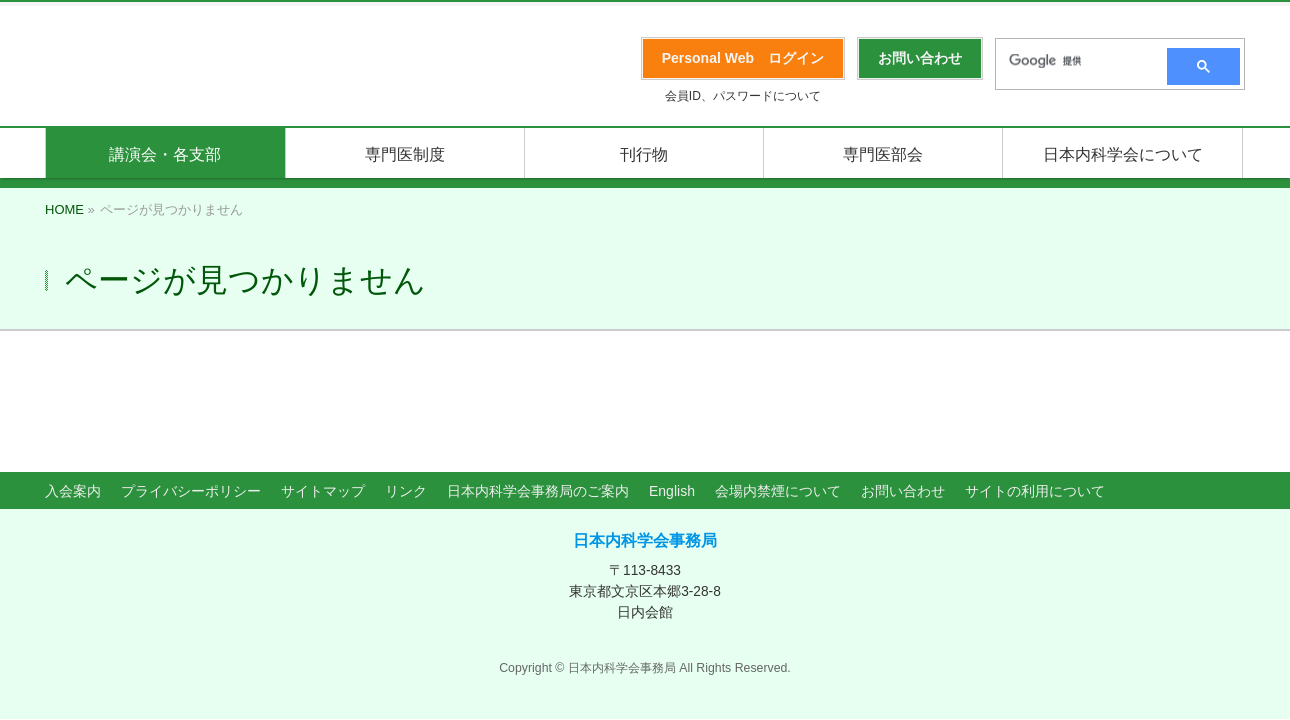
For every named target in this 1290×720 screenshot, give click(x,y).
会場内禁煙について (778, 400)
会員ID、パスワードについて (743, 96)
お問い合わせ (903, 400)
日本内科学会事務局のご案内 (538, 400)
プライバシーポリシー (191, 400)
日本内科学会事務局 (645, 449)
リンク (406, 400)
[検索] (1075, 61)
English (672, 400)
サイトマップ (323, 400)
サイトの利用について (1035, 400)
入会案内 (73, 400)
